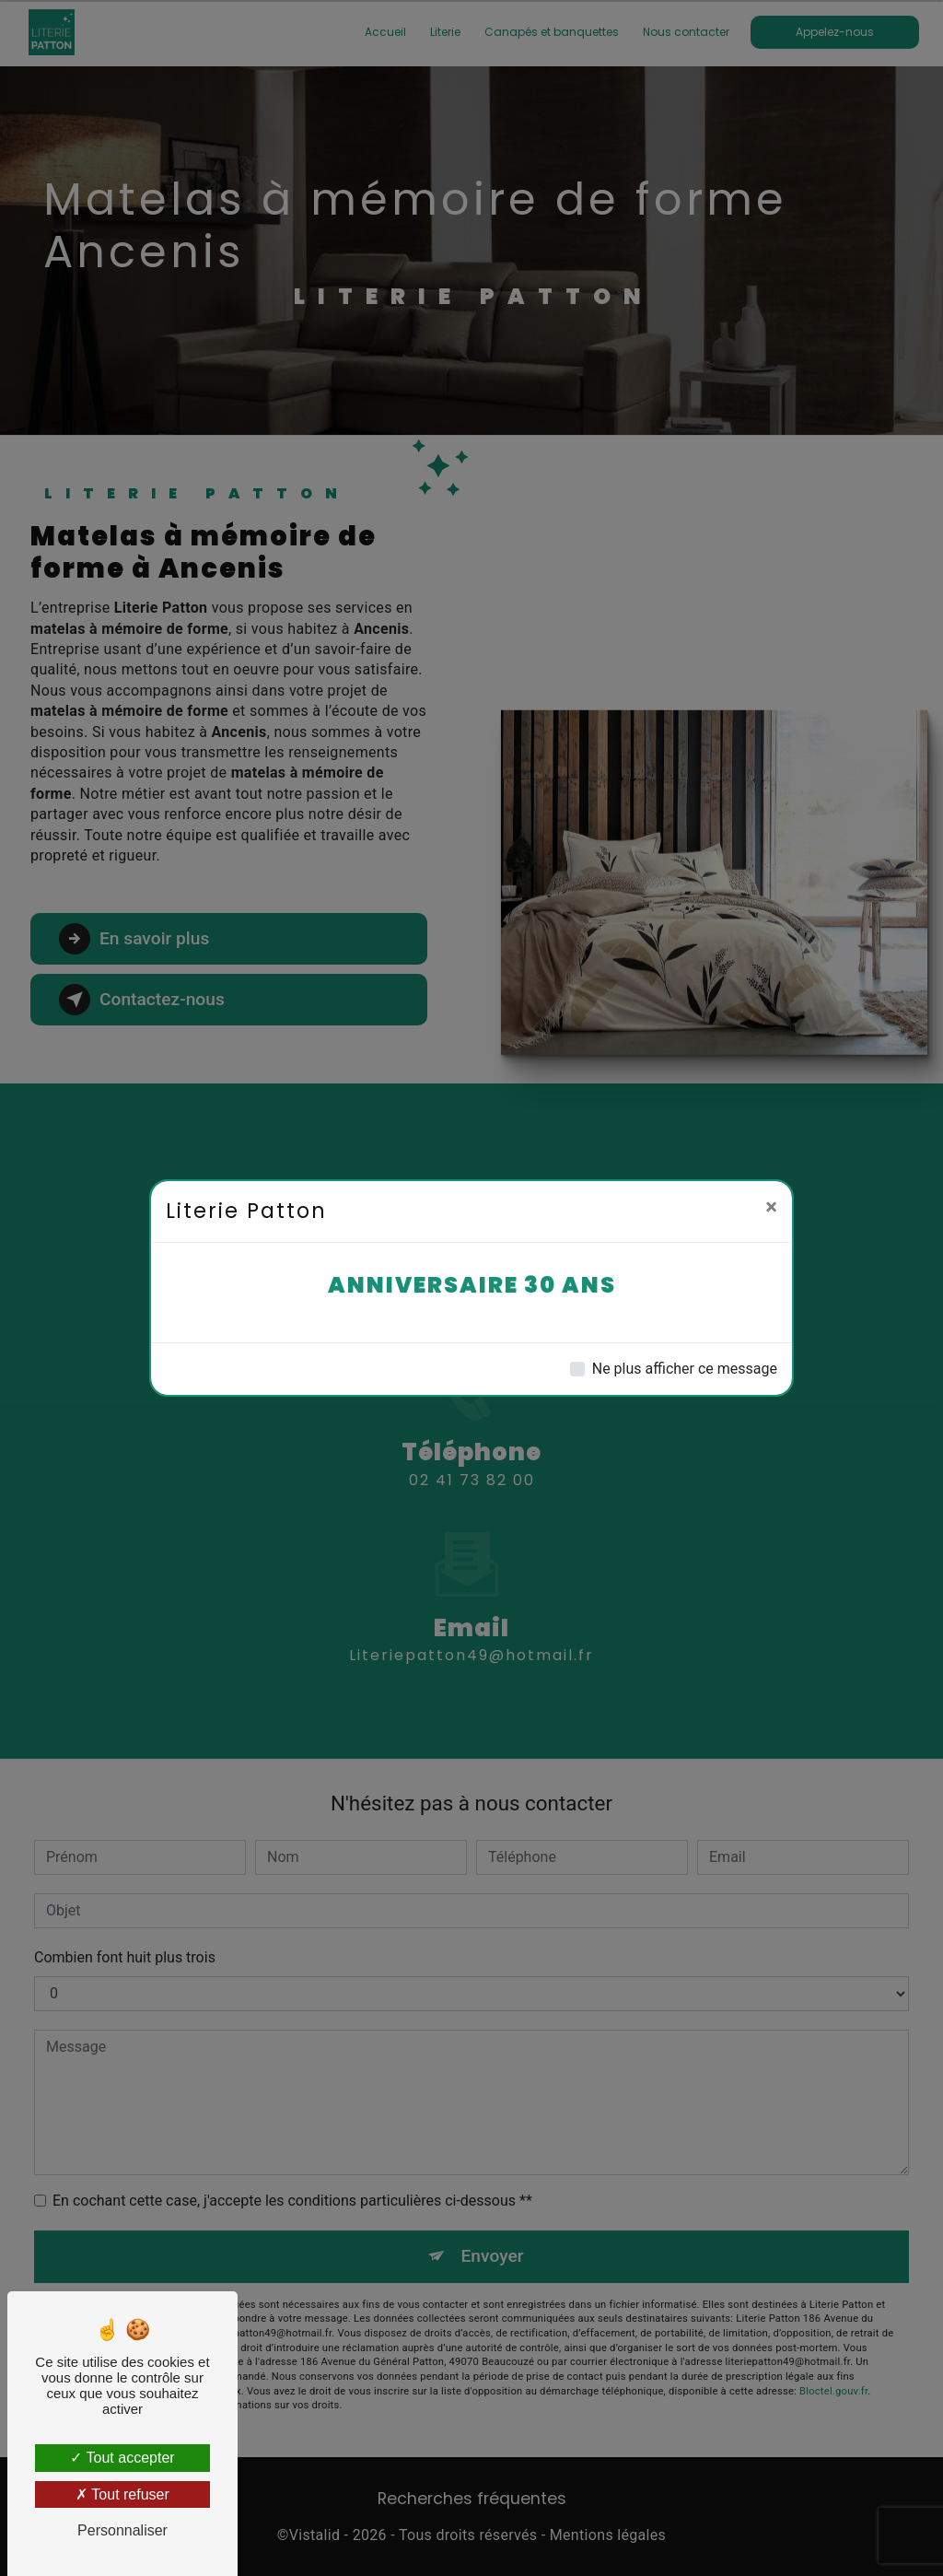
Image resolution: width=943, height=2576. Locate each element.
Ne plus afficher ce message (684, 1368)
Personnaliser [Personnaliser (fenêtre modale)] (122, 2530)
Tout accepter (122, 2457)
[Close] (771, 1207)
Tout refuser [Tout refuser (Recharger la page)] (122, 2494)
